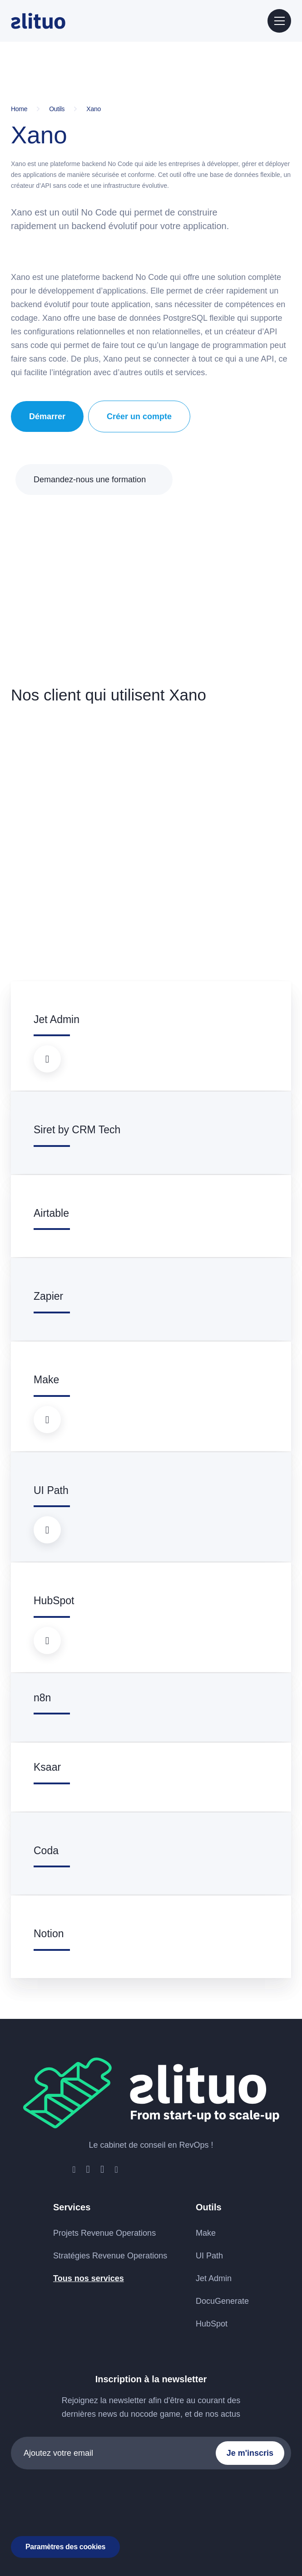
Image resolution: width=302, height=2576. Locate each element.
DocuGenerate (222, 2301)
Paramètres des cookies (65, 2547)
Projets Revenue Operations (104, 2233)
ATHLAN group (262, 2514)
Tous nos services (88, 2278)
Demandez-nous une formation (90, 479)
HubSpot (212, 2323)
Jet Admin (214, 2278)
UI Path (209, 2255)
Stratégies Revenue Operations (110, 2255)
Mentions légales (135, 2514)
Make (206, 2233)
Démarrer (47, 416)
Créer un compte (139, 416)
